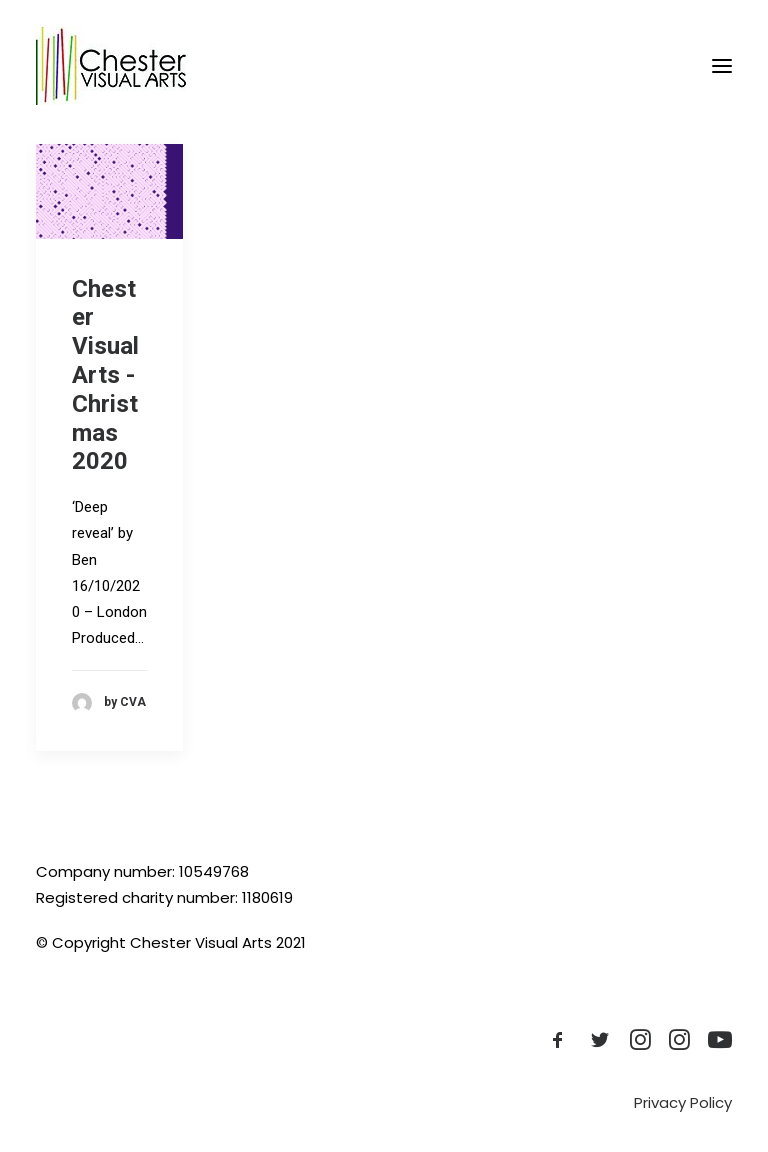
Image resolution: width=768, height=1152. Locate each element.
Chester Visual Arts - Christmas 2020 (105, 375)
